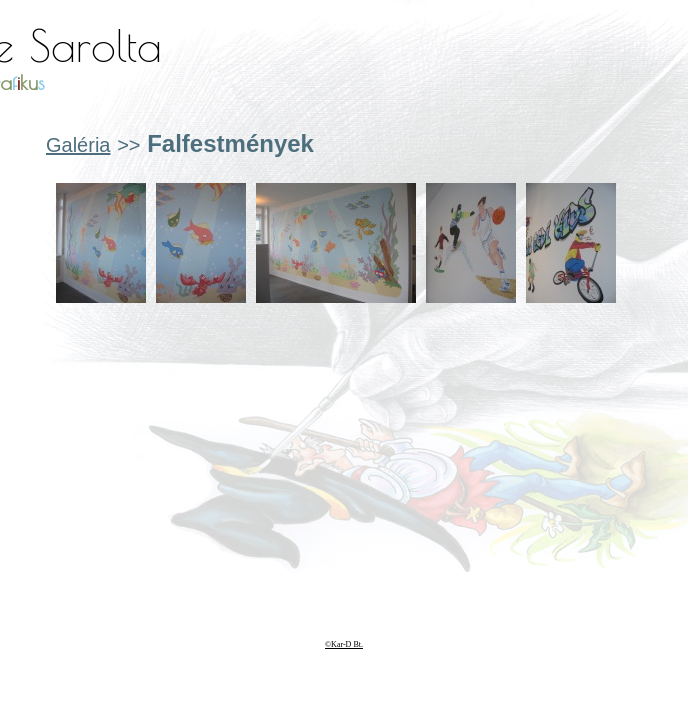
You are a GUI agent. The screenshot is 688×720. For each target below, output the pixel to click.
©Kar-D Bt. (344, 644)
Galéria (78, 145)
